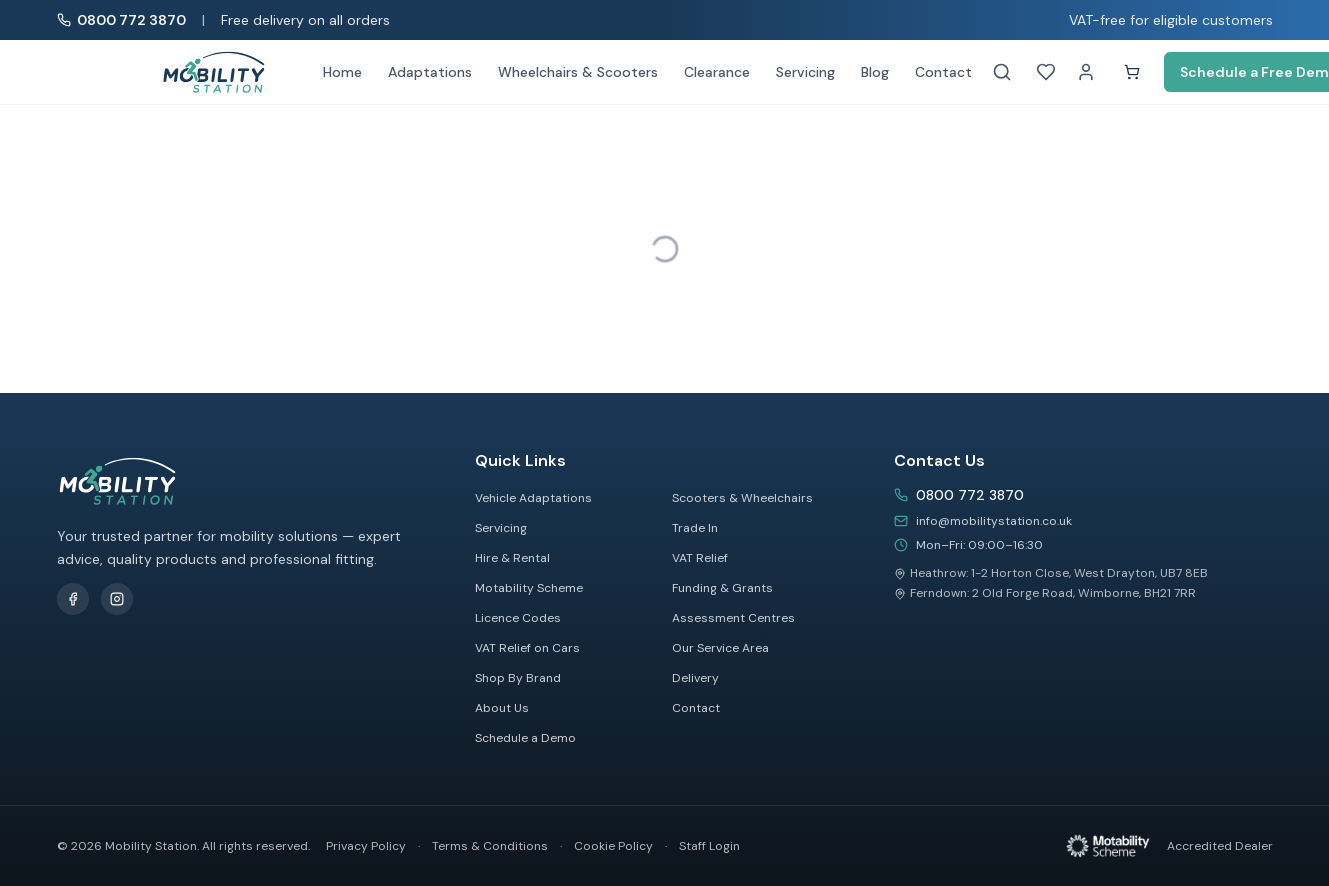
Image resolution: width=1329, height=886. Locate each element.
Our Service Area (720, 648)
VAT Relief (700, 558)
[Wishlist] (1046, 72)
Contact (943, 72)
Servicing (805, 72)
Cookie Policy (613, 846)
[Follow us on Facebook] (73, 599)
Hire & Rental (512, 558)
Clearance (717, 72)
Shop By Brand (518, 678)
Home (342, 72)
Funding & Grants (722, 588)
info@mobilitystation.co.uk (994, 521)
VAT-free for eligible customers (1171, 20)
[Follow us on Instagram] (117, 599)
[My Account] (1086, 72)
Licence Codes (518, 618)
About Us (502, 708)
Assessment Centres (733, 618)
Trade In (695, 528)
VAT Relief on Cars (527, 648)
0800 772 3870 (970, 495)
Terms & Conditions (490, 846)
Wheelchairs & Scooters (578, 72)
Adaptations (430, 72)
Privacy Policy (366, 846)
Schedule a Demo (525, 738)
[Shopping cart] (1132, 72)
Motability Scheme (529, 588)
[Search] (1002, 72)
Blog (875, 72)
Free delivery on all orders (305, 20)
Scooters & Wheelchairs (742, 498)
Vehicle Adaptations (533, 498)
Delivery (695, 678)
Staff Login (709, 846)
